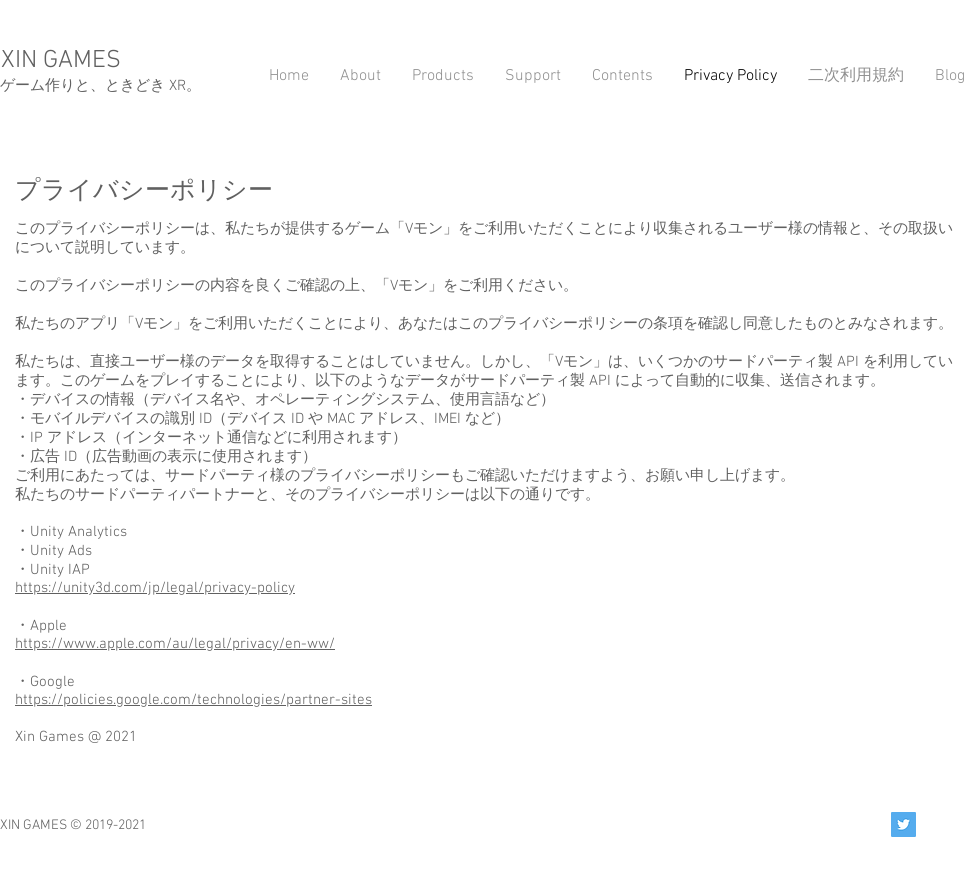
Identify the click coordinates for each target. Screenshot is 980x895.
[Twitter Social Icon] (903, 824)
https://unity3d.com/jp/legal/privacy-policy (155, 588)
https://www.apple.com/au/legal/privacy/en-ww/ (175, 644)
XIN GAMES (61, 61)
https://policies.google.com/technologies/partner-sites (193, 700)
